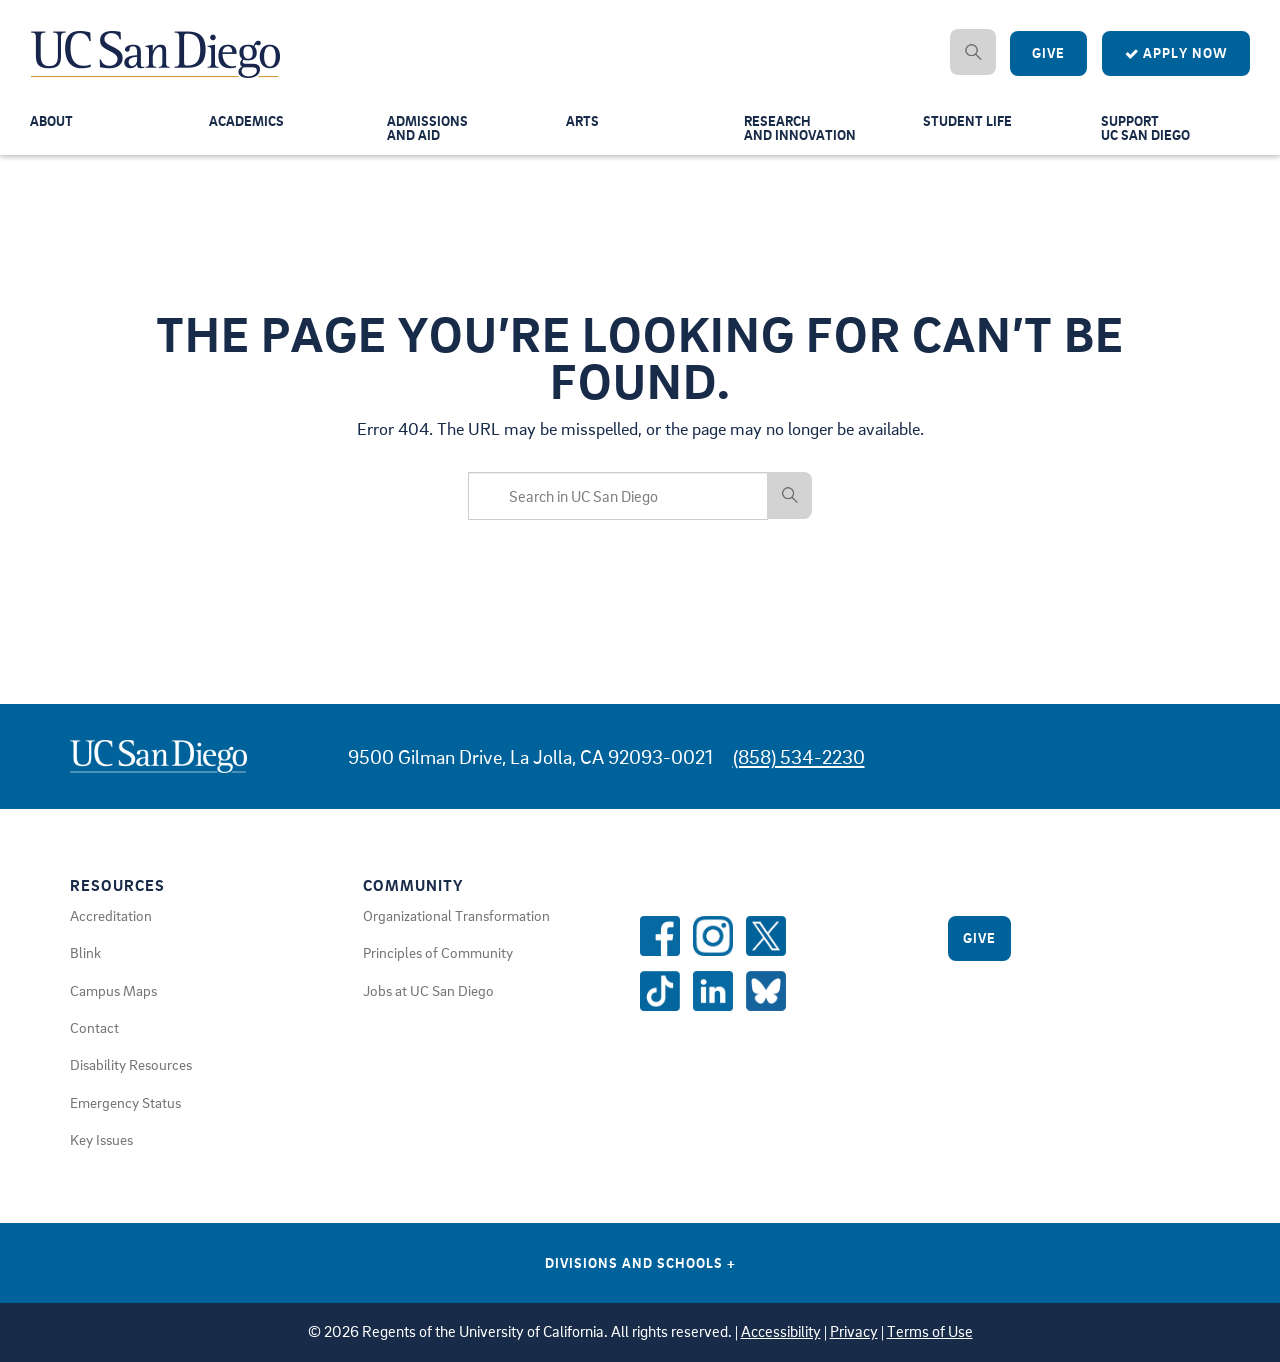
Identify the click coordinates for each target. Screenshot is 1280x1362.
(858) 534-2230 (799, 756)
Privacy (854, 1331)
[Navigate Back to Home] (156, 40)
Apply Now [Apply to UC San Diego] (1176, 53)
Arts (583, 124)
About (53, 124)
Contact (94, 1027)
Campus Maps (113, 990)
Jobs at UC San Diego (428, 990)
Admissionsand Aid (429, 131)
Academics (248, 124)
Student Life (969, 124)
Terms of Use (930, 1331)
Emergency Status (125, 1102)
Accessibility (781, 1331)
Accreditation (111, 915)
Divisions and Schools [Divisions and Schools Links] (640, 1262)
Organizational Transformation (456, 915)
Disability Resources (131, 1064)
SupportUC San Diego (1148, 131)
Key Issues (101, 1139)
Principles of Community (438, 952)
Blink (85, 952)
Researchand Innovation (802, 131)
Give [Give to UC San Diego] (1048, 53)
